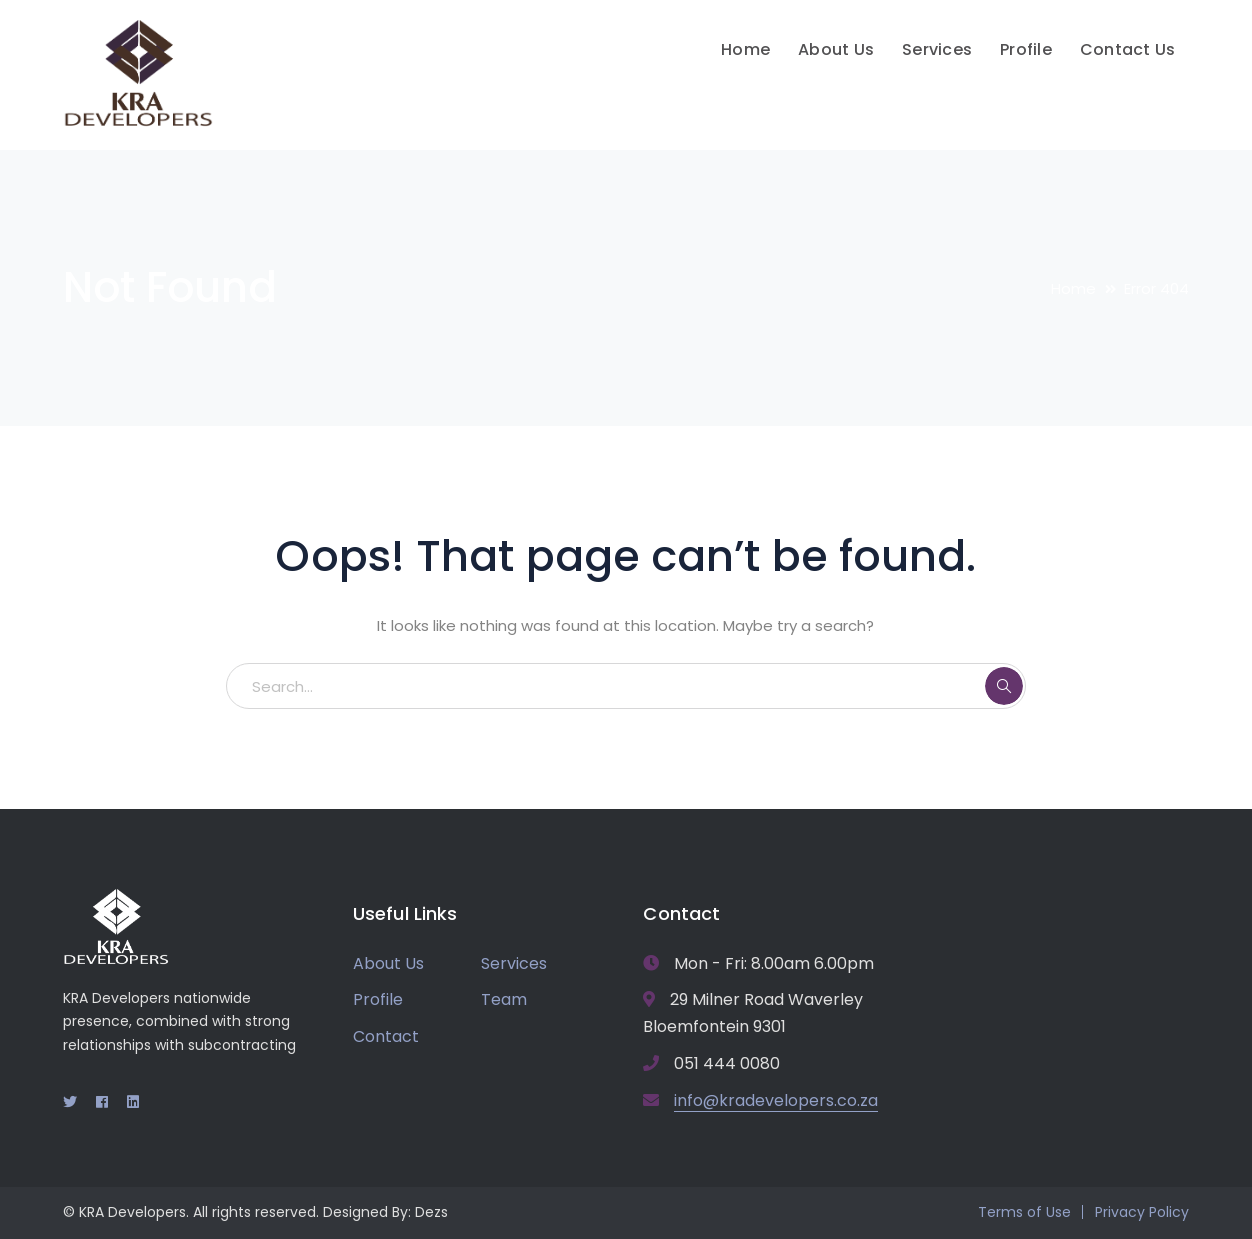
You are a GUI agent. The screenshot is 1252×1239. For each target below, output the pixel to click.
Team (504, 999)
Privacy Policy (1142, 1212)
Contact (386, 1036)
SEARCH (1004, 686)
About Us (388, 963)
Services (514, 963)
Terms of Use (1024, 1212)
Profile (378, 999)
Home (1073, 288)
